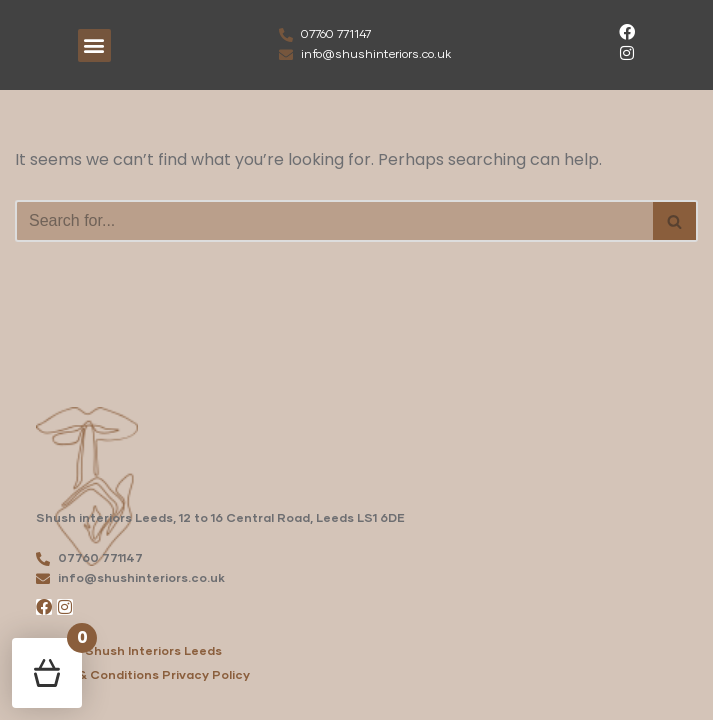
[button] (94, 45)
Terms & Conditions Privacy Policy (143, 676)
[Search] (334, 221)
